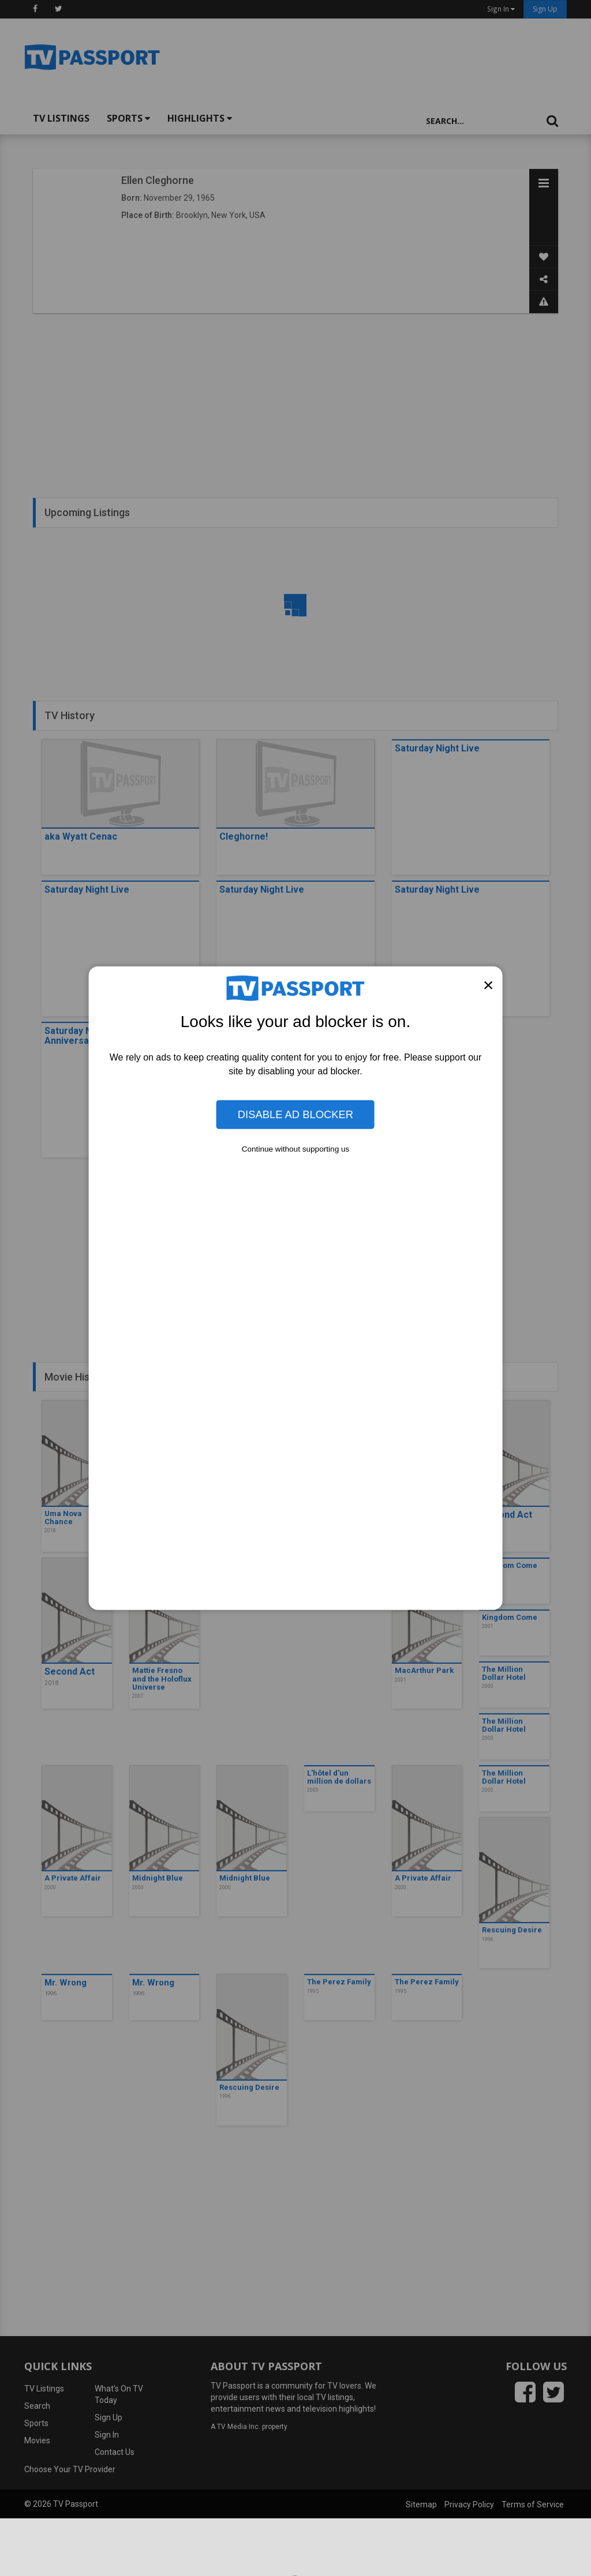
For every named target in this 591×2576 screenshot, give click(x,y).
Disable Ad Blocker (295, 1114)
